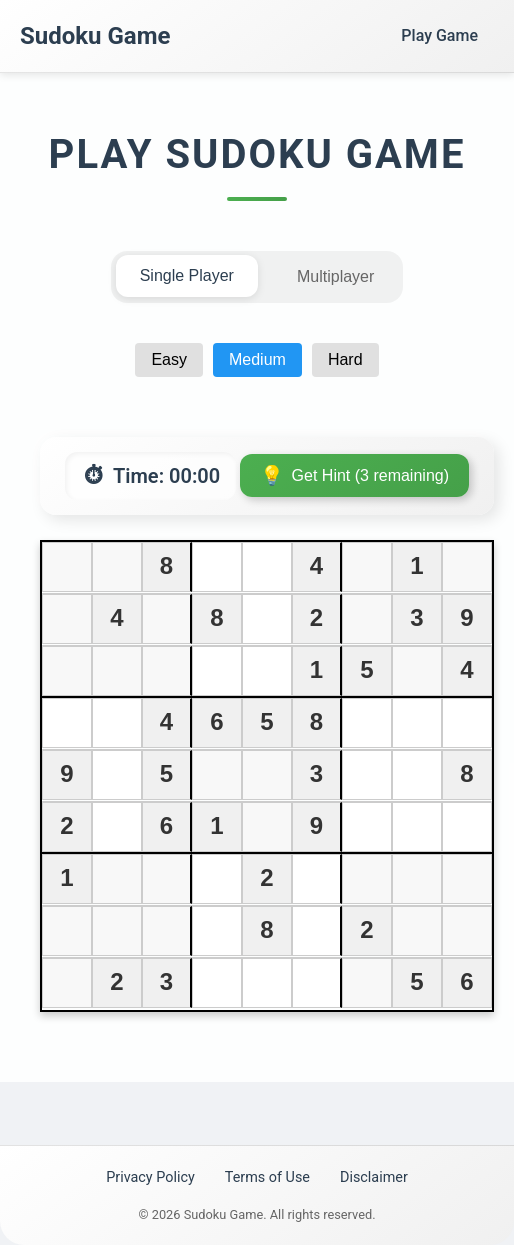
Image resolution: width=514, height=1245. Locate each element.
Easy (169, 359)
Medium (257, 359)
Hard (345, 359)
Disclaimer (374, 1177)
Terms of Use (267, 1177)
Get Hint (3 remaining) (370, 475)
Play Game (439, 35)
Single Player (187, 275)
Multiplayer (335, 276)
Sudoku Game (95, 36)
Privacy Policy (150, 1177)
